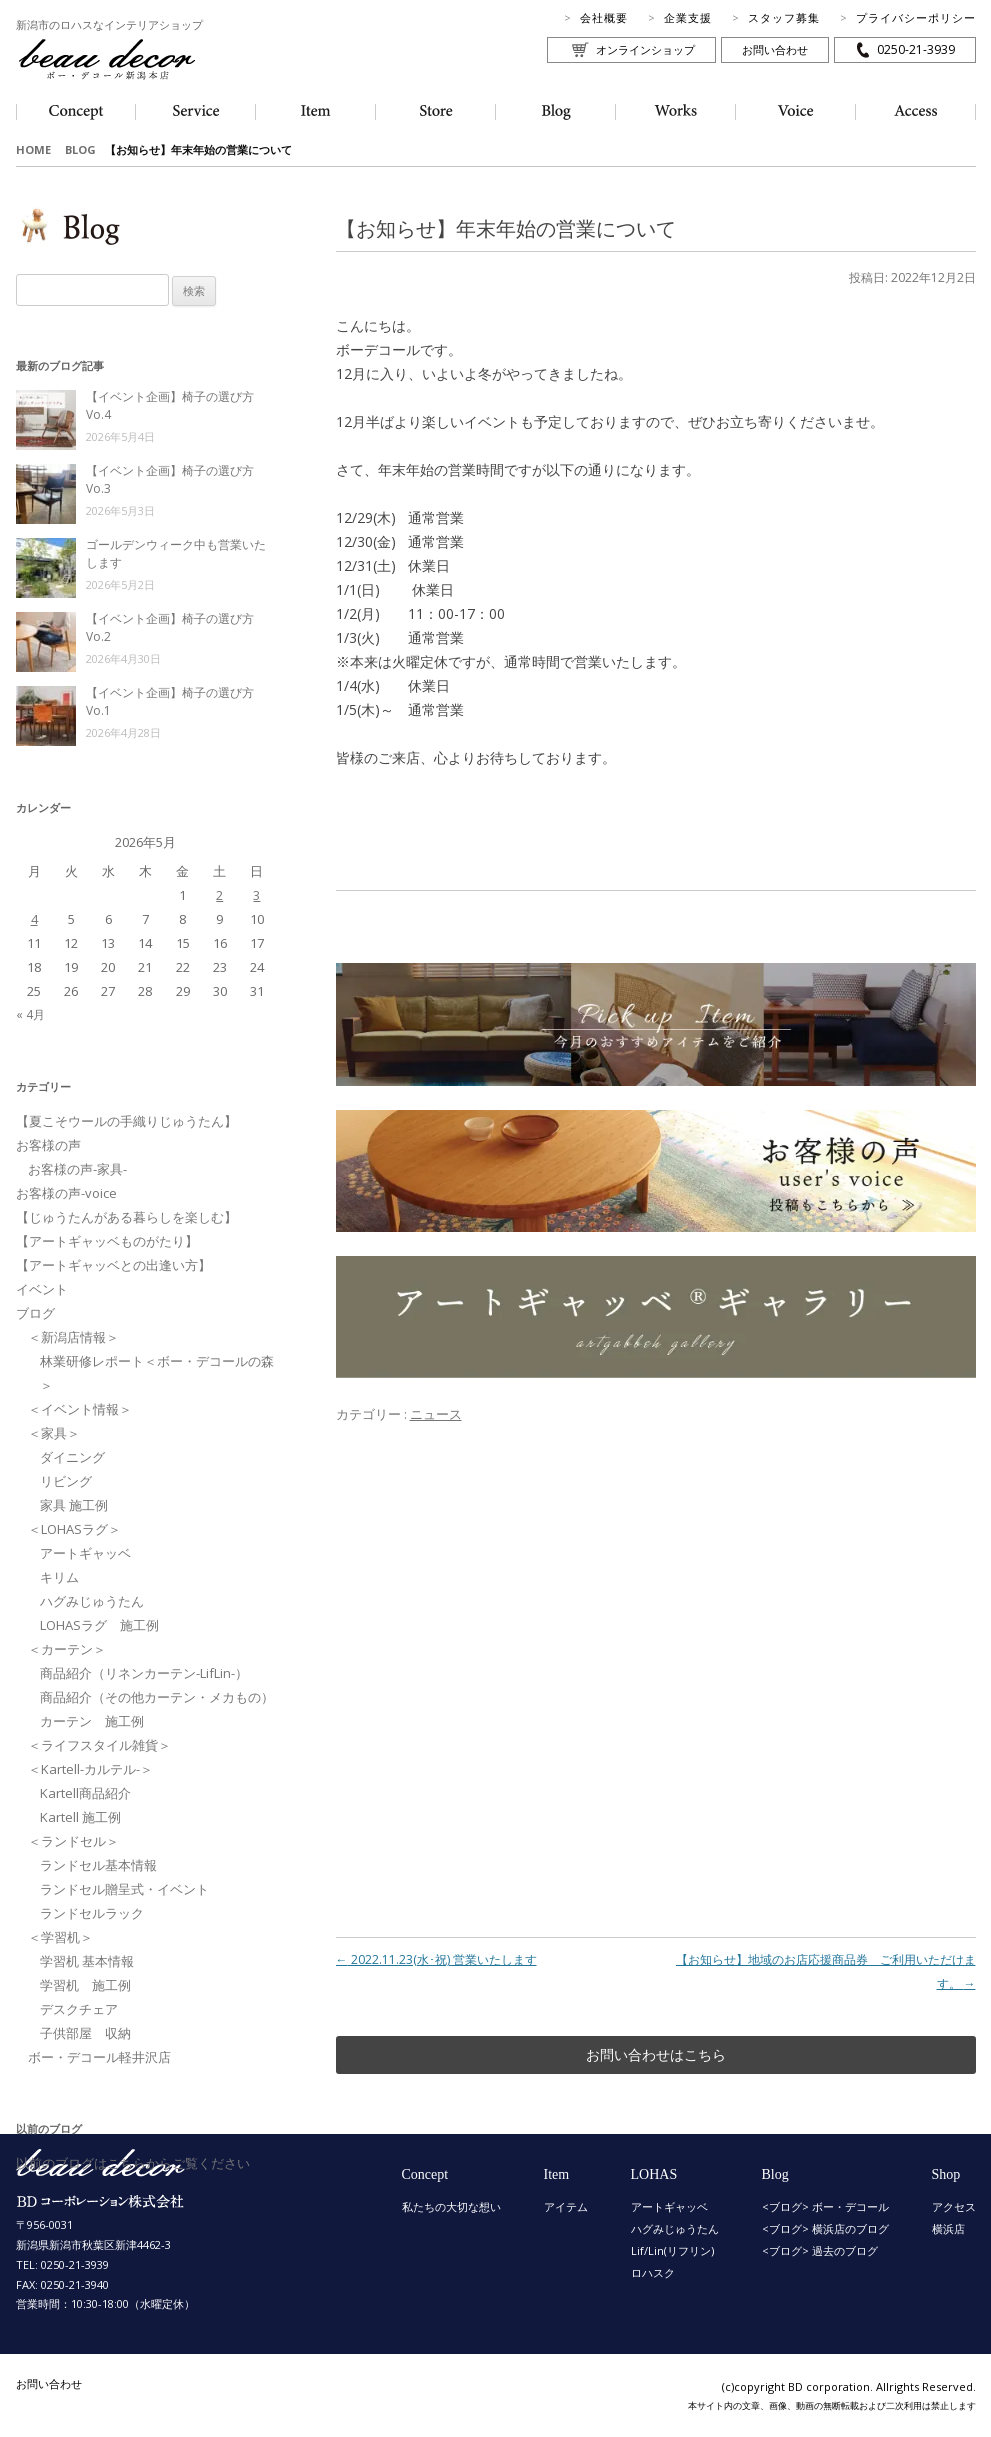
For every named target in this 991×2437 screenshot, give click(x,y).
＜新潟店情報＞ (73, 1337)
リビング (66, 1481)
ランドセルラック (92, 1913)
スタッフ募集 (784, 17)
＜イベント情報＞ (80, 1409)
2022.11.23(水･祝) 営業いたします (436, 1959)
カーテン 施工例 (92, 1721)
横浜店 (948, 2228)
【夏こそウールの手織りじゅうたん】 (126, 1121)
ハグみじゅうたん (92, 1601)
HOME (33, 149)
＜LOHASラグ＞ (74, 1529)
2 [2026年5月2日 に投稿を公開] (219, 895)
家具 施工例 (74, 1505)
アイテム (566, 2206)
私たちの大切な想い (451, 2206)
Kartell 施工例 (80, 1817)
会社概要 (604, 17)
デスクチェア (79, 2009)
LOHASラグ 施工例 (99, 1625)
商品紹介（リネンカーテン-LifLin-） (144, 1673)
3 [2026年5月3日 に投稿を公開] (256, 895)
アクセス (954, 2206)
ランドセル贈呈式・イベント (124, 1889)
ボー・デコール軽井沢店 (99, 2057)
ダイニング (72, 1457)
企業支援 (688, 17)
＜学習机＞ (60, 1937)
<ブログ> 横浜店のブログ (825, 2228)
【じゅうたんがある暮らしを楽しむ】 (126, 1217)
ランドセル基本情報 (98, 1865)
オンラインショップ (645, 49)
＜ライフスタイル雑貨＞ (99, 1745)
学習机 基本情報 (87, 1961)
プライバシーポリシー (916, 17)
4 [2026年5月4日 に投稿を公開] (34, 919)
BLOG (80, 149)
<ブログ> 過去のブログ (820, 2250)
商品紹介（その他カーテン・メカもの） (157, 1697)
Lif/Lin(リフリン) (672, 2250)
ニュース (436, 1414)
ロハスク (653, 2272)
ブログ (35, 1313)
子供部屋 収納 (85, 2033)
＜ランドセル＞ (73, 1841)
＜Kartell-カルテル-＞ (90, 1769)
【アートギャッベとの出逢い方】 (113, 1265)
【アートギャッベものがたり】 (107, 1241)
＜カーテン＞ (67, 1649)
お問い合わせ (775, 49)
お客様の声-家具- (77, 1169)
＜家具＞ (54, 1433)
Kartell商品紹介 (85, 1793)
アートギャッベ (85, 1553)
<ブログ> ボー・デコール (825, 2206)
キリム (59, 1577)
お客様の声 (48, 1145)
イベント (42, 1289)
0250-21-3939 (916, 49)
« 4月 (30, 1014)
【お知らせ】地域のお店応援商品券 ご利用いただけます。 (826, 1971)
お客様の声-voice (66, 1193)
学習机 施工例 (85, 1985)
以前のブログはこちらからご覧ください (133, 2163)
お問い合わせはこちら (656, 2054)
